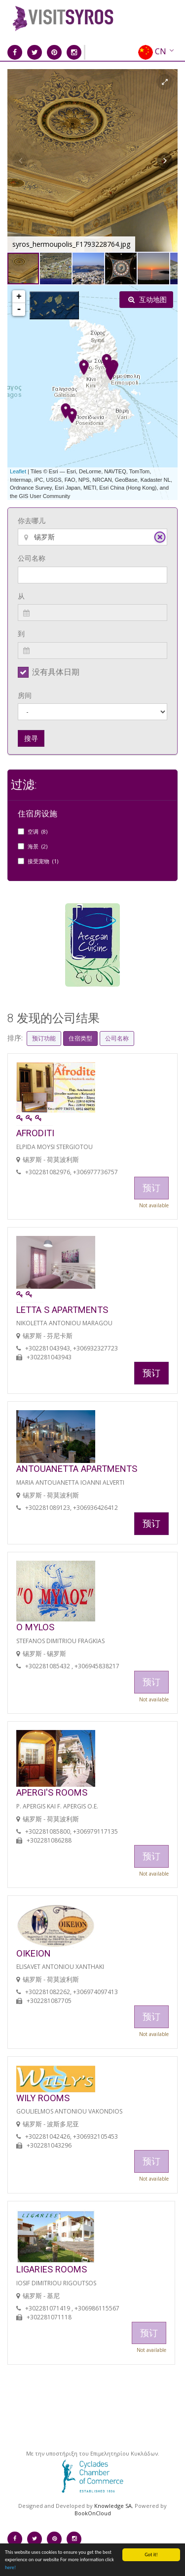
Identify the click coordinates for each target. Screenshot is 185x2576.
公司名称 (31, 558)
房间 (25, 695)
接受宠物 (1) (43, 861)
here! (10, 2567)
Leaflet (18, 471)
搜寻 (31, 738)
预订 (151, 1373)
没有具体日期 (55, 671)
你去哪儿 (31, 520)
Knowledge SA (113, 2505)
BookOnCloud (92, 2513)
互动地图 (147, 299)
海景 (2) (37, 846)
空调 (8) (37, 831)
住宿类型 (80, 1038)
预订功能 (44, 1038)
